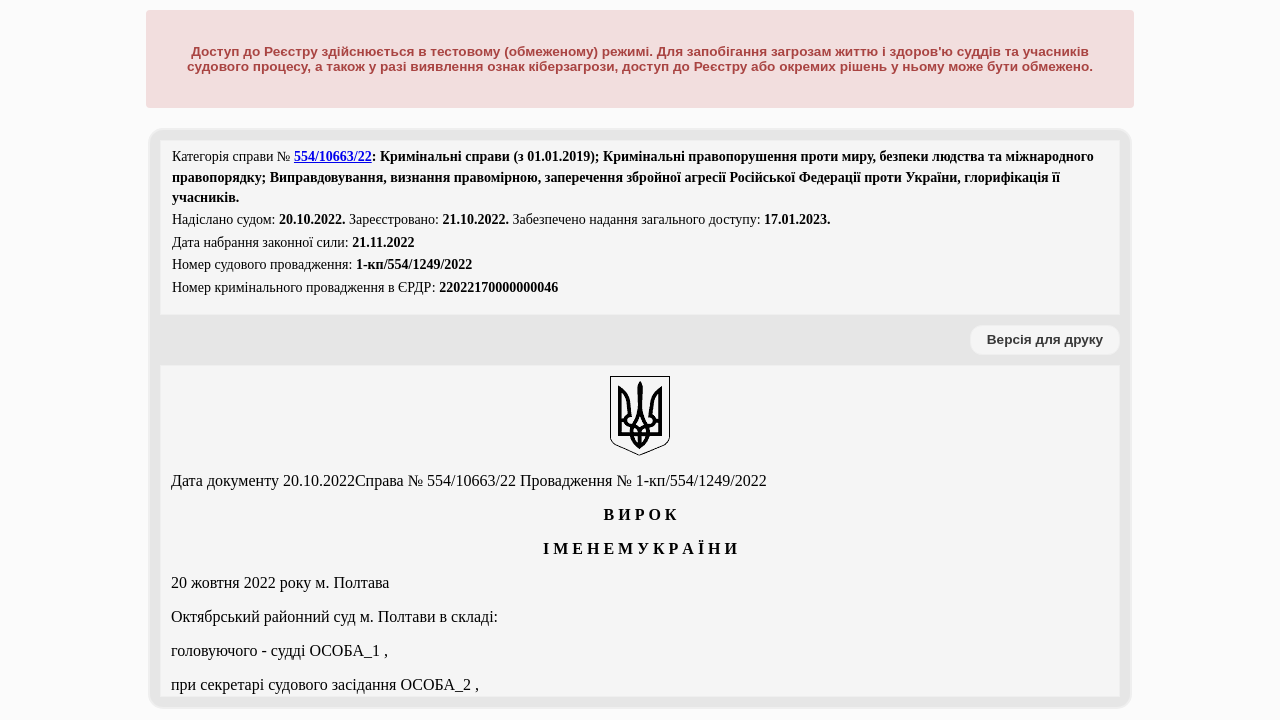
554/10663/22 (333, 156)
